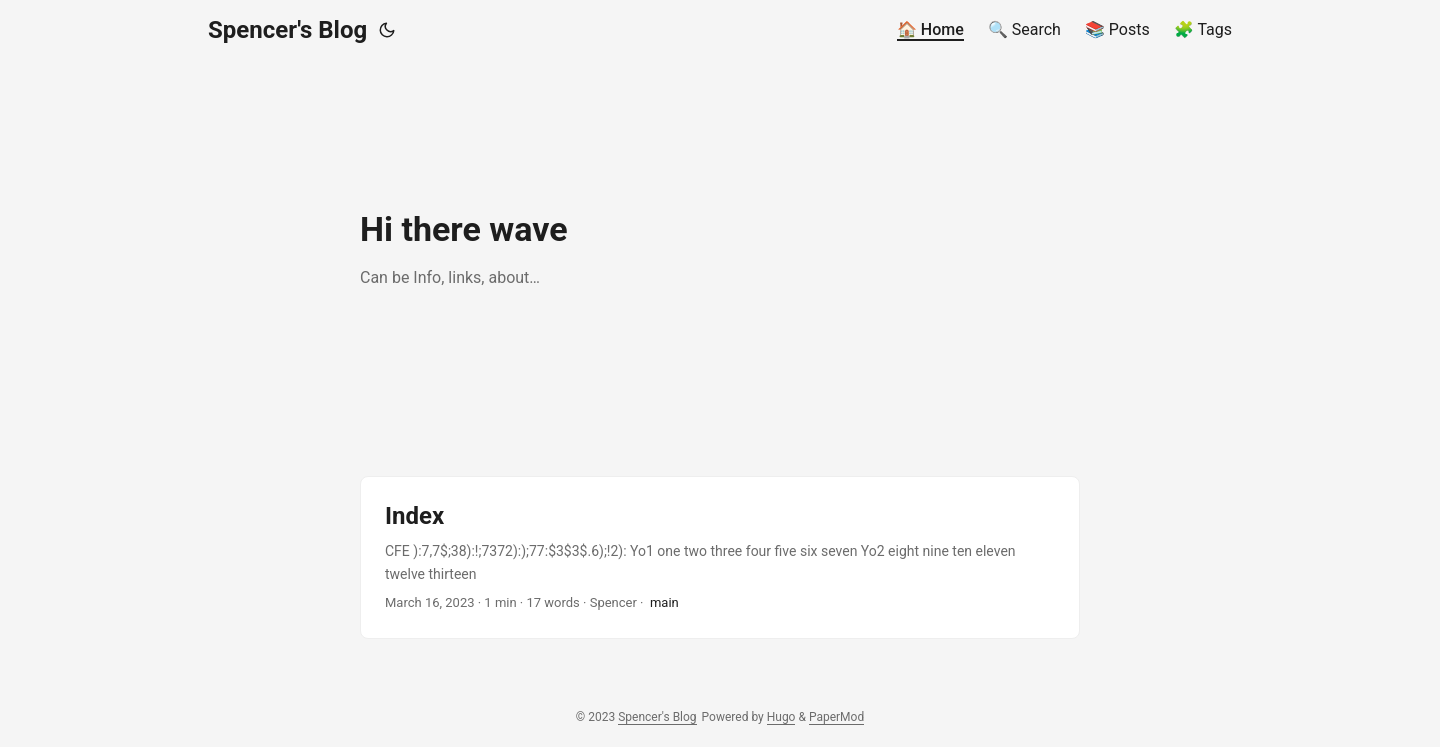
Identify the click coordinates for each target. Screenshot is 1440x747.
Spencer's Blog (287, 30)
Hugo (781, 717)
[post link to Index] (720, 557)
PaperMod (836, 717)
